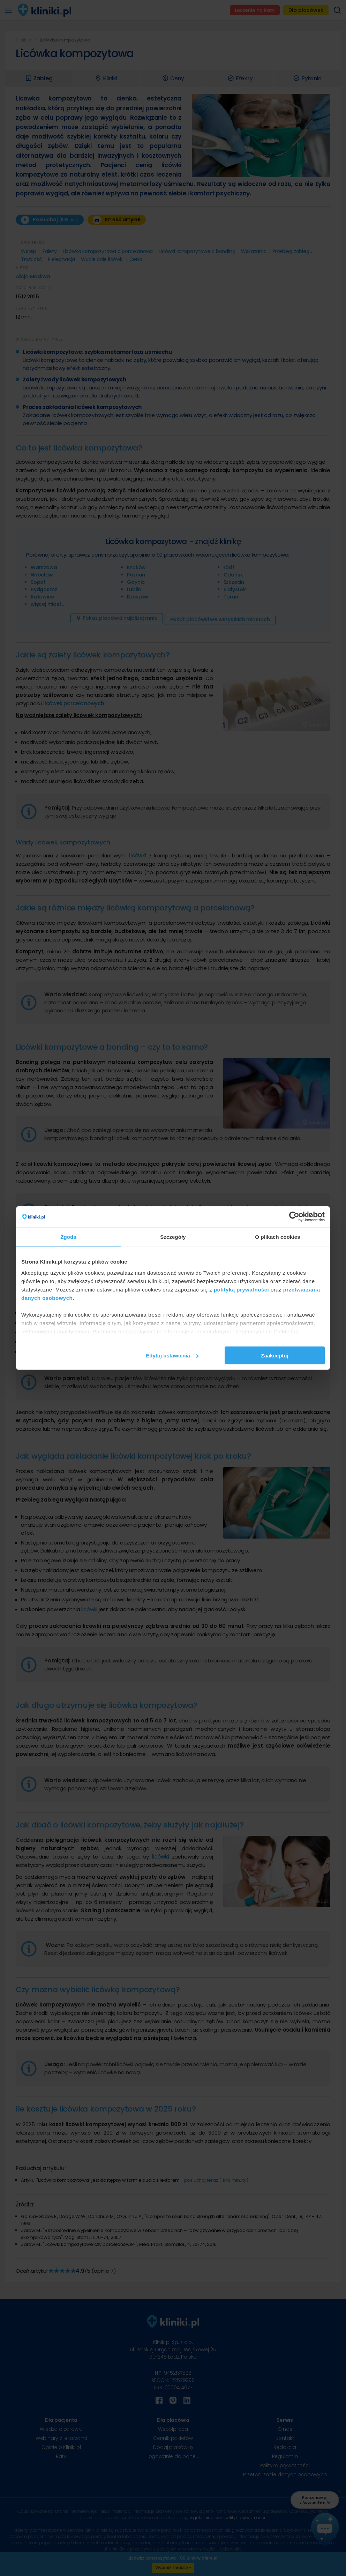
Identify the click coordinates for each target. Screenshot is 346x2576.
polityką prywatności (241, 1289)
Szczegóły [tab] (173, 1237)
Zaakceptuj (274, 1355)
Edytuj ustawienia (172, 1355)
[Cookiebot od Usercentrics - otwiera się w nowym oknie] (294, 1217)
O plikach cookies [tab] (277, 1237)
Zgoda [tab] (68, 1237)
